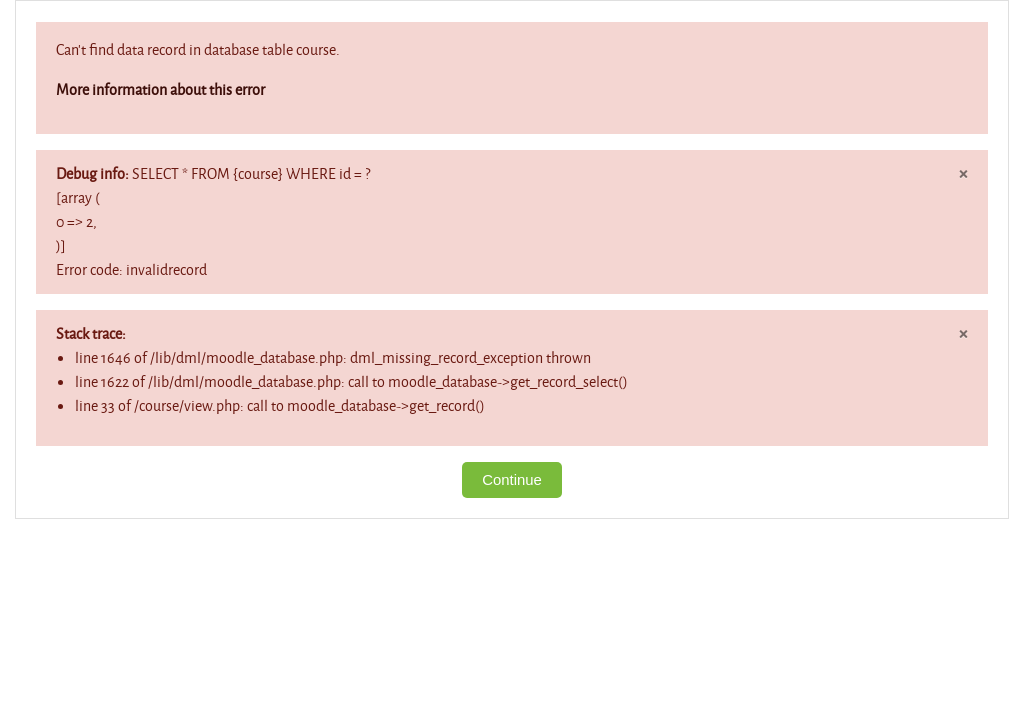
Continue (512, 479)
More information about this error (160, 89)
